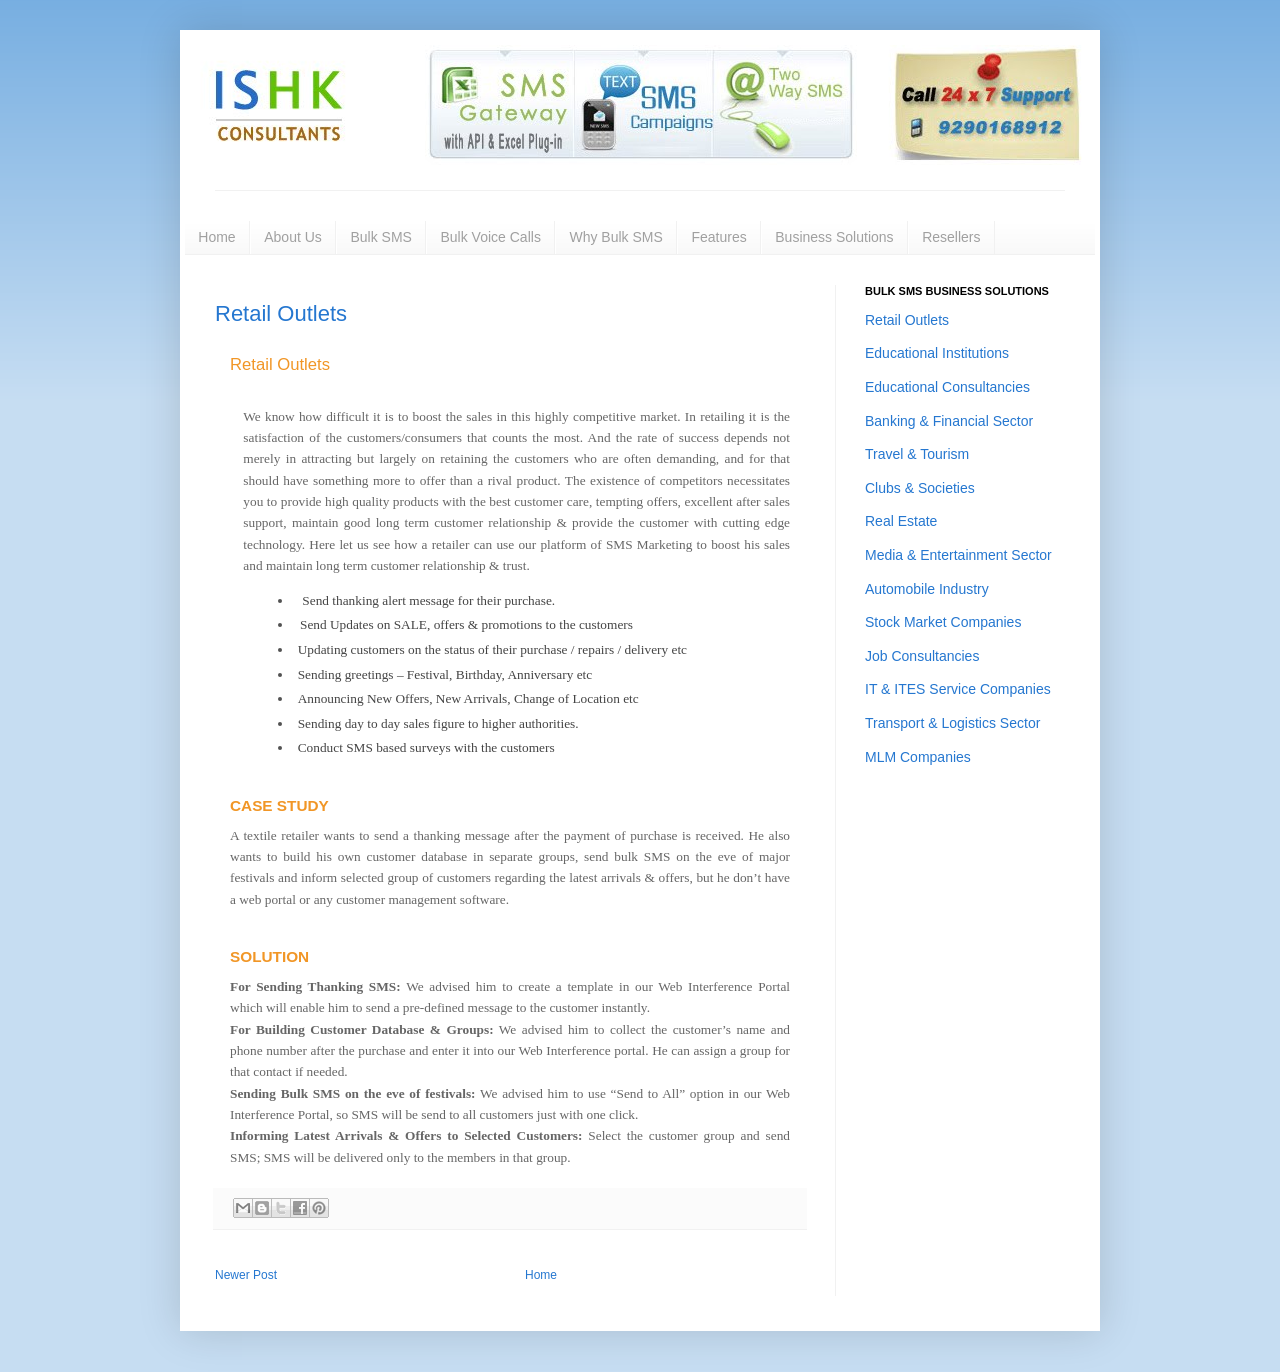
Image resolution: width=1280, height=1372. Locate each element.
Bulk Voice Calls (491, 237)
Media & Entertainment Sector (958, 555)
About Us (293, 237)
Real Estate (901, 521)
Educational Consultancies (947, 387)
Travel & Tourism (917, 454)
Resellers (951, 237)
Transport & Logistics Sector (952, 723)
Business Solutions (834, 237)
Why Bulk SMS (615, 237)
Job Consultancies (922, 656)
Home (216, 237)
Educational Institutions (937, 353)
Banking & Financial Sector (949, 421)
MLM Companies (918, 757)
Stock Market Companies (943, 622)
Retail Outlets (281, 313)
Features (718, 237)
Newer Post (246, 1275)
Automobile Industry (927, 589)
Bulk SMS (380, 237)
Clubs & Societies (920, 488)
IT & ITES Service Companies (958, 689)
